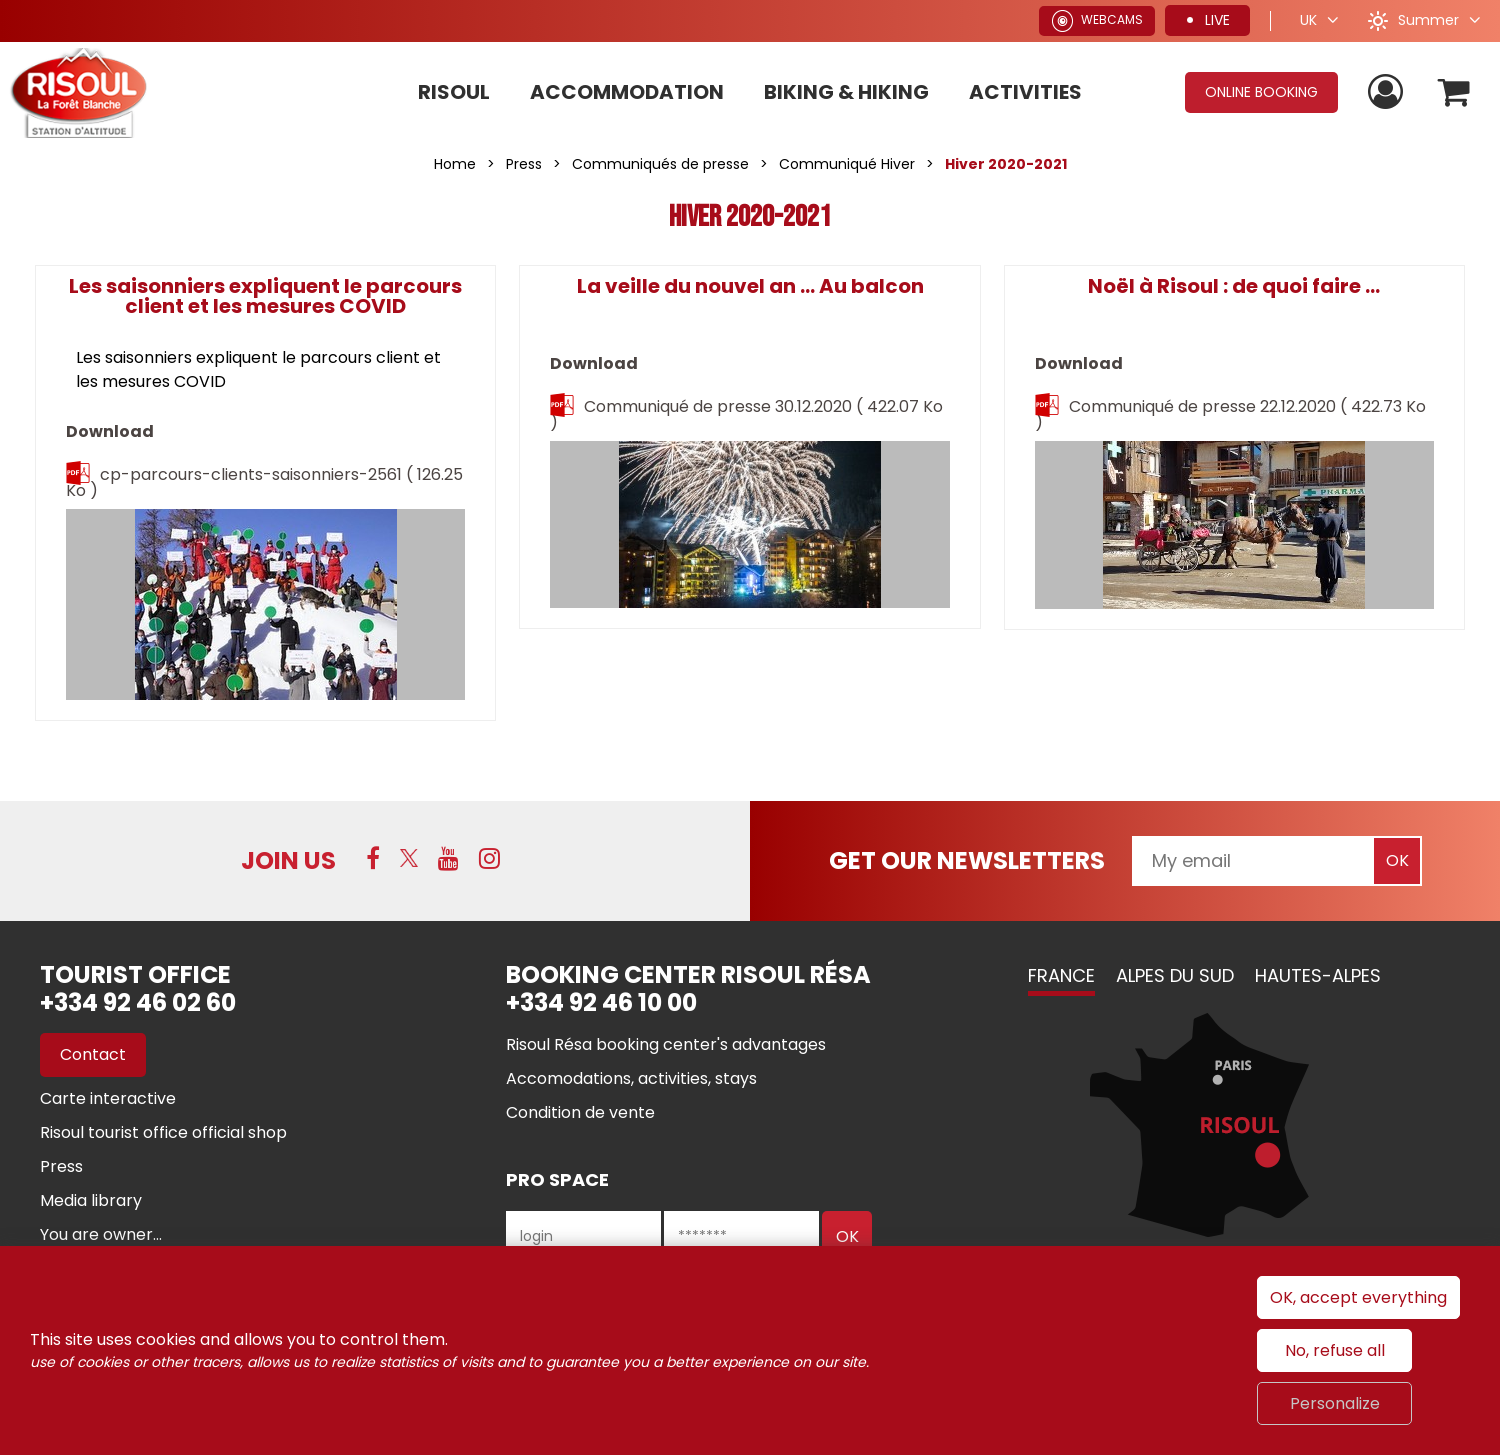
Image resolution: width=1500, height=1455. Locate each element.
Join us (288, 860)
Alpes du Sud (1175, 975)
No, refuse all (1335, 1350)
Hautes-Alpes (1318, 975)
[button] (1453, 92)
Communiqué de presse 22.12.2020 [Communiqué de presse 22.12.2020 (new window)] (1230, 414)
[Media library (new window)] (91, 1200)
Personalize (1335, 1403)
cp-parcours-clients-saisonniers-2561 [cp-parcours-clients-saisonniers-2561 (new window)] (264, 482)
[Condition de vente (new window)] (580, 1112)
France (1061, 975)
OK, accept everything (1358, 1297)
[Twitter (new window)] (409, 858)
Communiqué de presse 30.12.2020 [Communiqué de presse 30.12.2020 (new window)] (746, 414)
